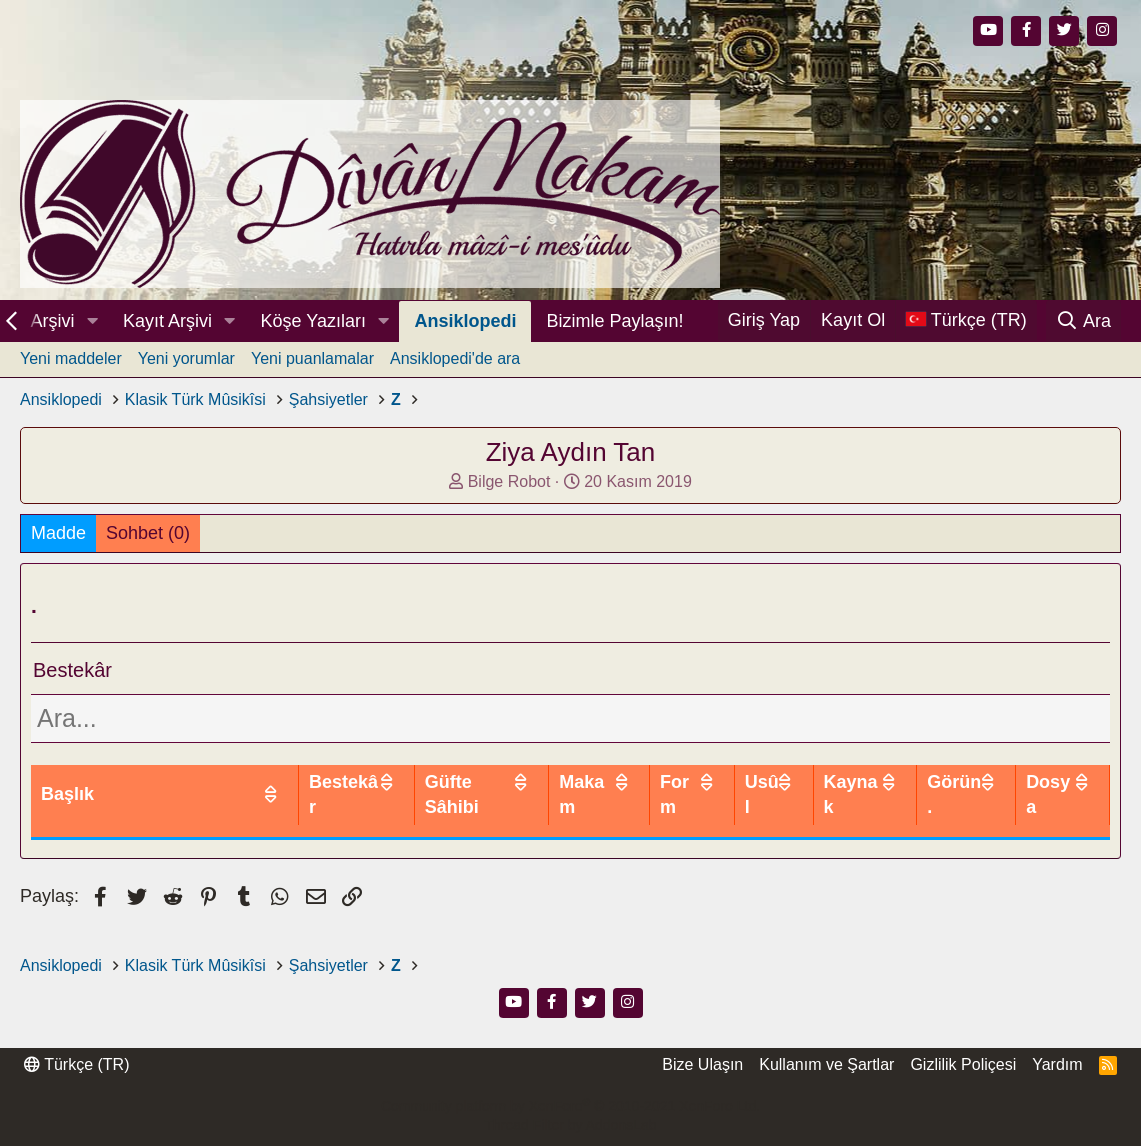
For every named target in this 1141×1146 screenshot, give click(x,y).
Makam (581, 794)
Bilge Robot (509, 481)
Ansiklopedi (465, 321)
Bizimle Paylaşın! (614, 321)
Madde (58, 533)
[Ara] (1083, 321)
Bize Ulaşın (702, 1064)
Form (674, 794)
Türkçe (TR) (76, 1064)
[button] (92, 321)
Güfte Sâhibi (452, 794)
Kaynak (851, 794)
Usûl (762, 794)
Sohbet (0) (148, 533)
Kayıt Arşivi (167, 321)
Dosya (1048, 794)
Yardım (1057, 1064)
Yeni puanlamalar (312, 358)
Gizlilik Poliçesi (963, 1064)
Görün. (954, 794)
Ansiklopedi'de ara (455, 358)
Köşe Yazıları (313, 321)
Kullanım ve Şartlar (826, 1064)
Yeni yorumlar (186, 358)
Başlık (67, 794)
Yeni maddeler (71, 358)
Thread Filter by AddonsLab (571, 1125)
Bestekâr (343, 794)
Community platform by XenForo (570, 1106)
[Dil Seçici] (966, 320)
